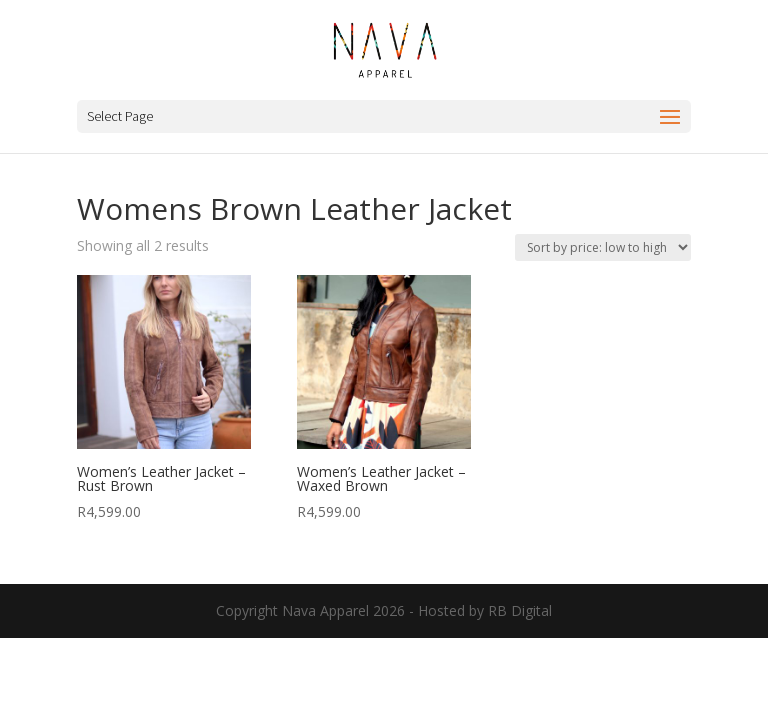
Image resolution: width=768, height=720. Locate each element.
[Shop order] (603, 247)
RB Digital (520, 610)
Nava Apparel (325, 610)
